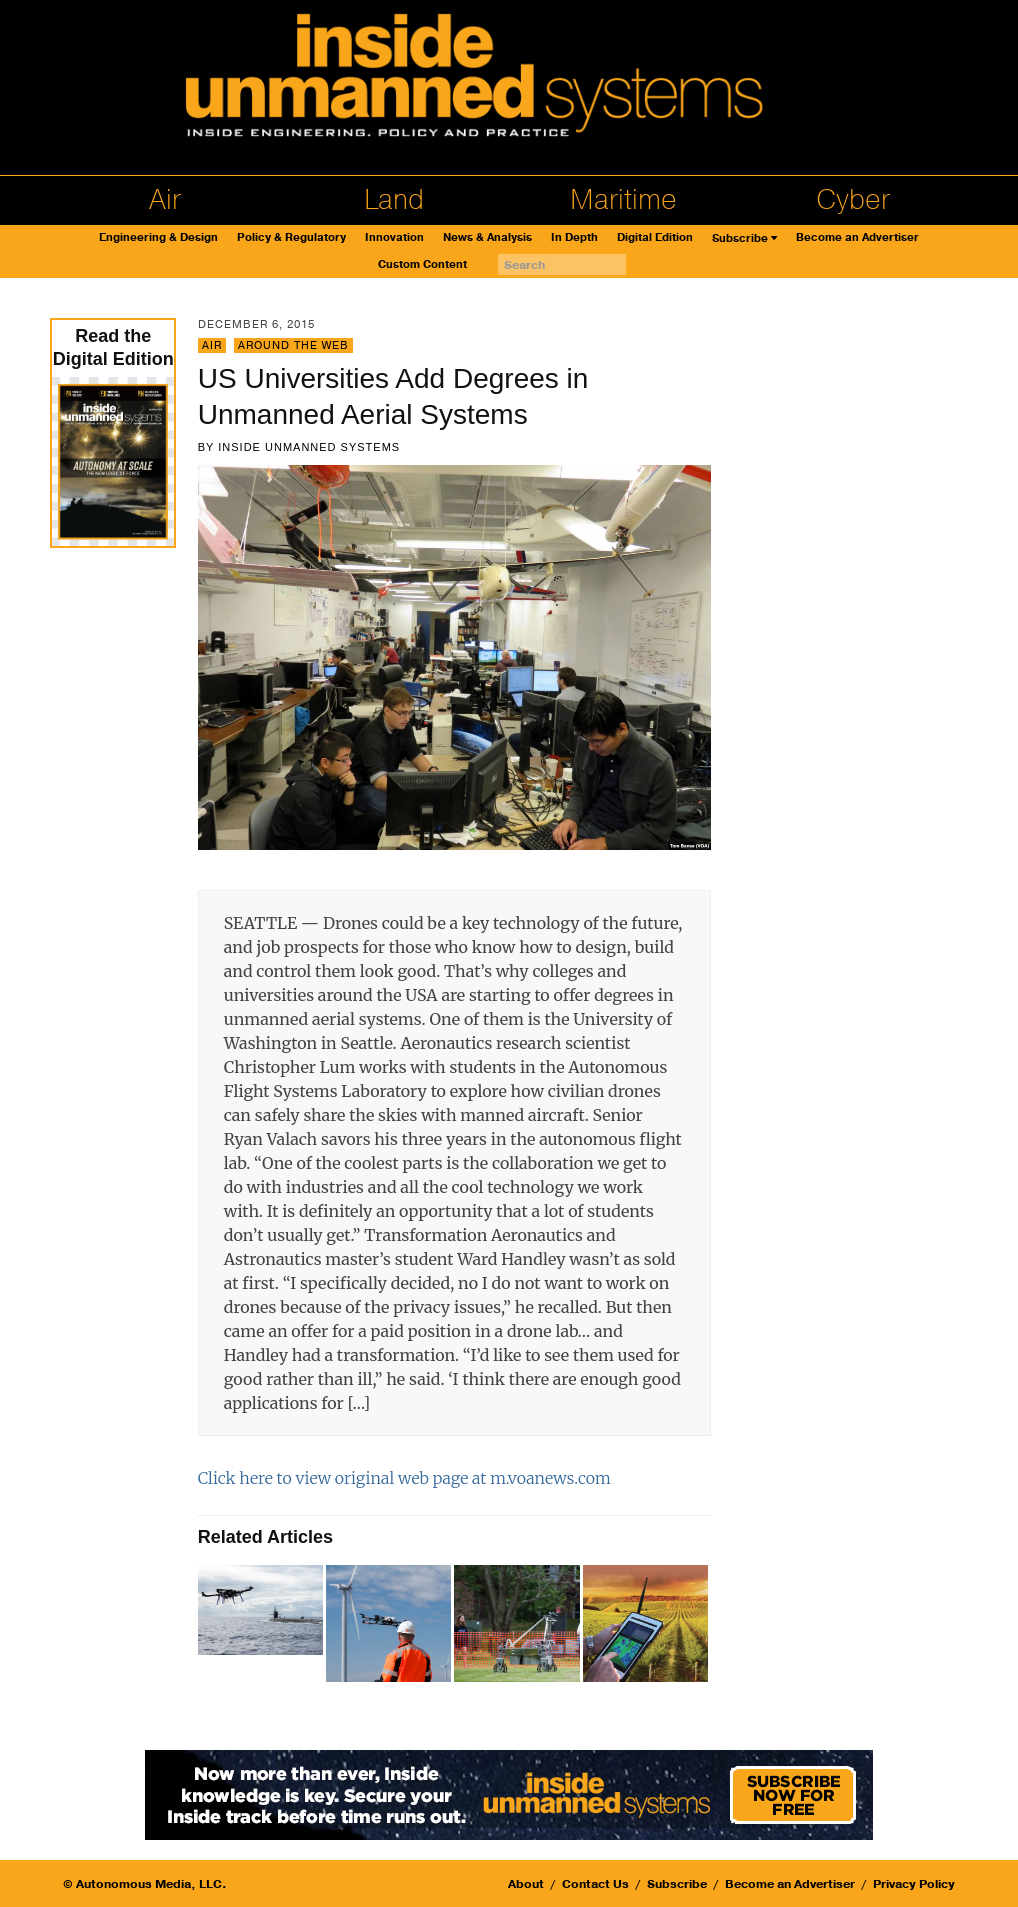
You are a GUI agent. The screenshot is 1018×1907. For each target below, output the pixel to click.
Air (165, 200)
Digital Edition (655, 237)
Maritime (623, 200)
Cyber (853, 200)
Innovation (394, 237)
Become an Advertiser (857, 237)
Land (394, 200)
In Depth (574, 237)
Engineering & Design (158, 237)
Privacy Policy (914, 1884)
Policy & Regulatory (291, 237)
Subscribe (740, 238)
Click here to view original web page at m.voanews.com (404, 1478)
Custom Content (422, 264)
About (526, 1884)
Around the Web (293, 345)
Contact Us (595, 1884)
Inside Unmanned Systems (309, 447)
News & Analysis (487, 237)
